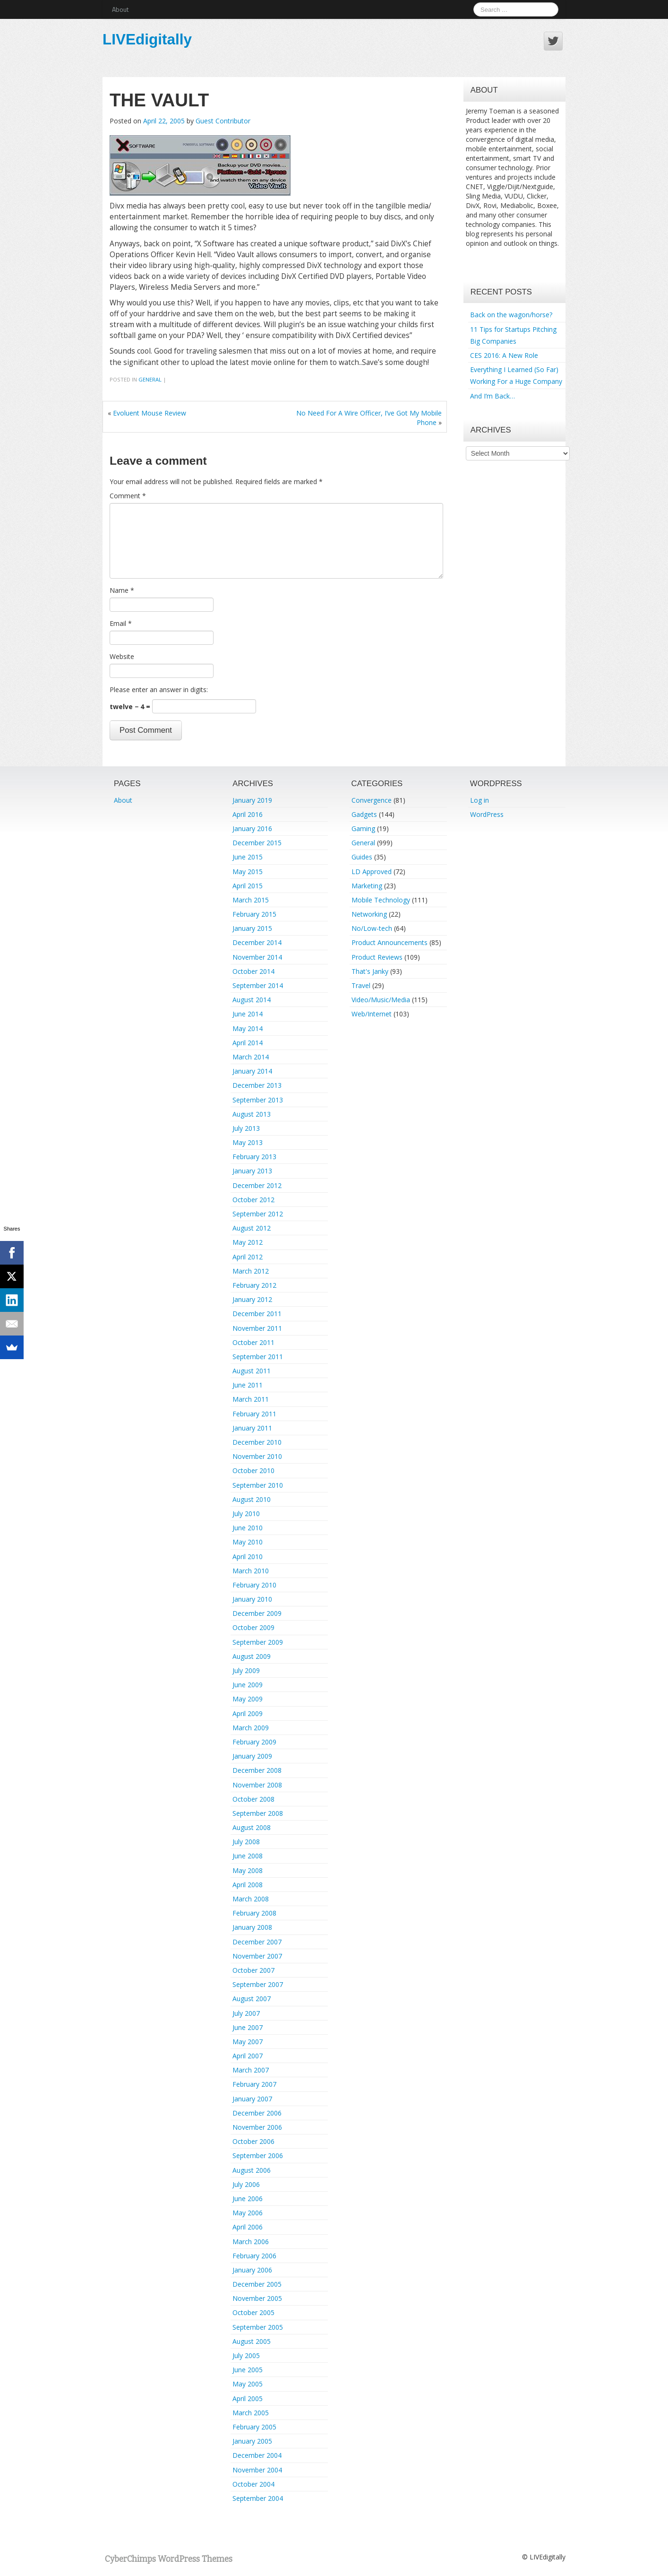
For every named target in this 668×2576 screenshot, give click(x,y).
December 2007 (257, 1941)
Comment (128, 495)
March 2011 (250, 1399)
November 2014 (257, 957)
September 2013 (257, 1099)
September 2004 (257, 2498)
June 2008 (247, 1855)
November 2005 (257, 2298)
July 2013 (246, 1128)
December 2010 (257, 1442)
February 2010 (254, 1584)
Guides (361, 856)
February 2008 (254, 1912)
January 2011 (252, 1427)
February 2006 (254, 2255)
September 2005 (257, 2327)
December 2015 (257, 842)
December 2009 (257, 1613)
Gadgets (364, 814)
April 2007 (247, 2055)
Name (122, 590)
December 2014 (257, 942)
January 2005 (252, 2441)
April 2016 (247, 814)
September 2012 (257, 1213)
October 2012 (253, 1199)
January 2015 (252, 928)
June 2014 (247, 1013)
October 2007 (253, 1970)
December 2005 (257, 2284)
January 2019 (252, 800)
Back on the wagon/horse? (511, 314)
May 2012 (247, 1242)
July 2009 (246, 1670)
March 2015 (250, 899)
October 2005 (253, 2312)
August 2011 (251, 1370)
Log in (479, 800)
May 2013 (247, 1142)
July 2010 (246, 1513)
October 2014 (253, 971)
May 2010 (247, 1541)
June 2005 (247, 2369)
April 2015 (247, 885)
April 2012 (247, 1256)
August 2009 (251, 1656)
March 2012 (250, 1270)
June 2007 (247, 2027)
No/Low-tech (371, 928)
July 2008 (246, 1841)
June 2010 (247, 1527)
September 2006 (257, 2155)
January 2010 (252, 1599)
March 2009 (250, 1727)
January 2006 (252, 2269)
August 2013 (251, 1114)
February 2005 (254, 2426)
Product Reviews (377, 957)
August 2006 (251, 2170)
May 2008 (247, 1870)
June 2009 (247, 1684)
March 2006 (250, 2241)
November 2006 (257, 2127)
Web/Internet (371, 1013)
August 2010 (251, 1499)
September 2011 (257, 1356)
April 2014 (247, 1042)
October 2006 (253, 2141)
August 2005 (251, 2341)
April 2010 (247, 1556)
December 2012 (257, 1185)
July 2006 (246, 2184)
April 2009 (247, 1713)
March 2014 (250, 1056)
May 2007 (247, 2041)
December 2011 (257, 1313)
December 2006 (257, 2112)
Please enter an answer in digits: (159, 689)
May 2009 (247, 1698)
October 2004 (253, 2484)
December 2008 (257, 1770)
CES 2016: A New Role (504, 355)
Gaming (363, 828)
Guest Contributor (223, 120)
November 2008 (257, 1784)
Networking (369, 914)
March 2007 (250, 2069)
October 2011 (253, 1342)
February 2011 (254, 1413)
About (120, 9)
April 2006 (247, 2226)
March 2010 (250, 1570)
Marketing (366, 885)
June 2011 (247, 1384)
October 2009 (253, 1627)
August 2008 (251, 1827)
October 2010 (253, 1470)
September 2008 (257, 1813)
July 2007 (246, 2013)
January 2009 (252, 1756)
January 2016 (252, 828)
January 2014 (252, 1071)
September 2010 (257, 1485)
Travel (360, 985)
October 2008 (253, 1799)
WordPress (487, 814)
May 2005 (247, 2383)
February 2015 (254, 914)
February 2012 (254, 1285)
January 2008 (252, 1927)
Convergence (371, 800)
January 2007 (252, 2098)
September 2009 (257, 1642)
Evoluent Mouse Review (149, 412)
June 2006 (247, 2198)
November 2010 (257, 1456)
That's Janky (369, 971)
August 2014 (251, 999)
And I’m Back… (492, 395)
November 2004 (257, 2469)
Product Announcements (389, 942)
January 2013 (252, 1170)
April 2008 (247, 1884)
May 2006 (247, 2212)
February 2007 (254, 2084)
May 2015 (247, 871)
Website (122, 656)
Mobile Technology (380, 899)
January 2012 (252, 1299)
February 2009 (254, 1741)
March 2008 (250, 1898)
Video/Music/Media (380, 999)
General (150, 379)
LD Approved (371, 871)
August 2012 (251, 1227)
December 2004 (257, 2455)
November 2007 (257, 1956)
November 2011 (257, 1328)
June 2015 (247, 856)
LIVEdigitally (147, 39)
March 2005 (250, 2412)
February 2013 (254, 1156)
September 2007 (257, 1984)
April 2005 (247, 2398)
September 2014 (257, 985)
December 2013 (257, 1085)
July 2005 (246, 2355)
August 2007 (251, 1998)
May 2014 (247, 1028)
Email (121, 623)
